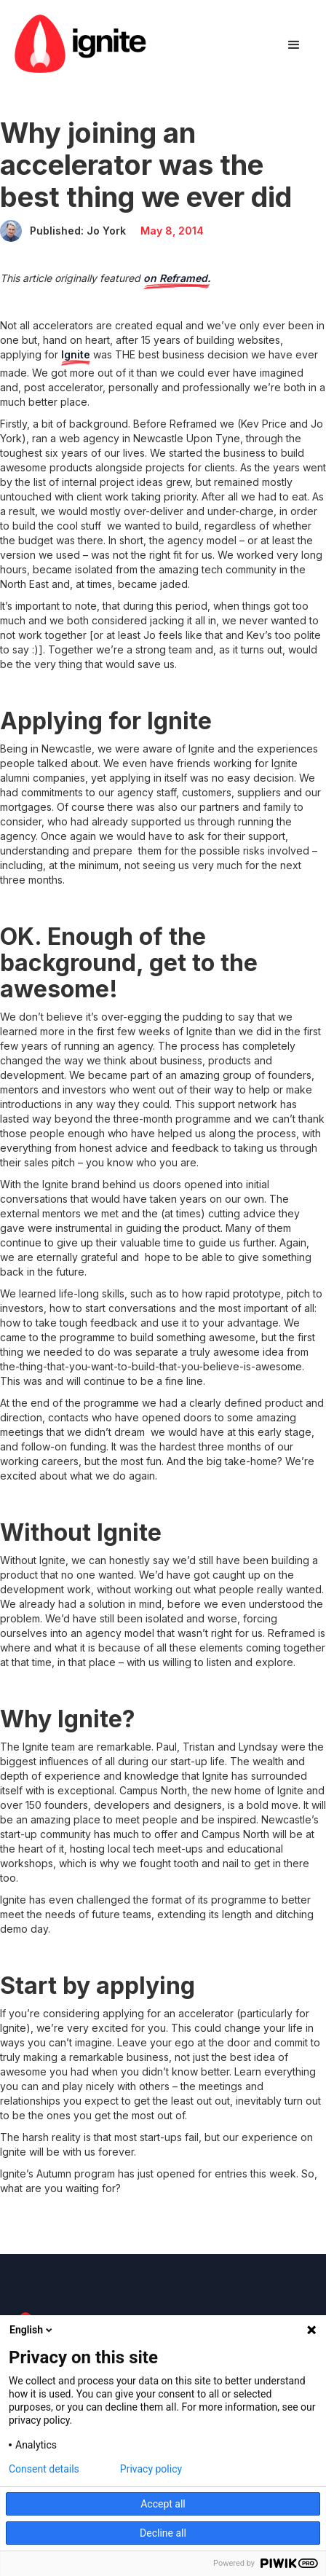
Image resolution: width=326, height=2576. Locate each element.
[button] (294, 45)
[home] (80, 45)
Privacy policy (151, 2469)
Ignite (75, 354)
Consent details (44, 2469)
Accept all (163, 2504)
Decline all (163, 2533)
